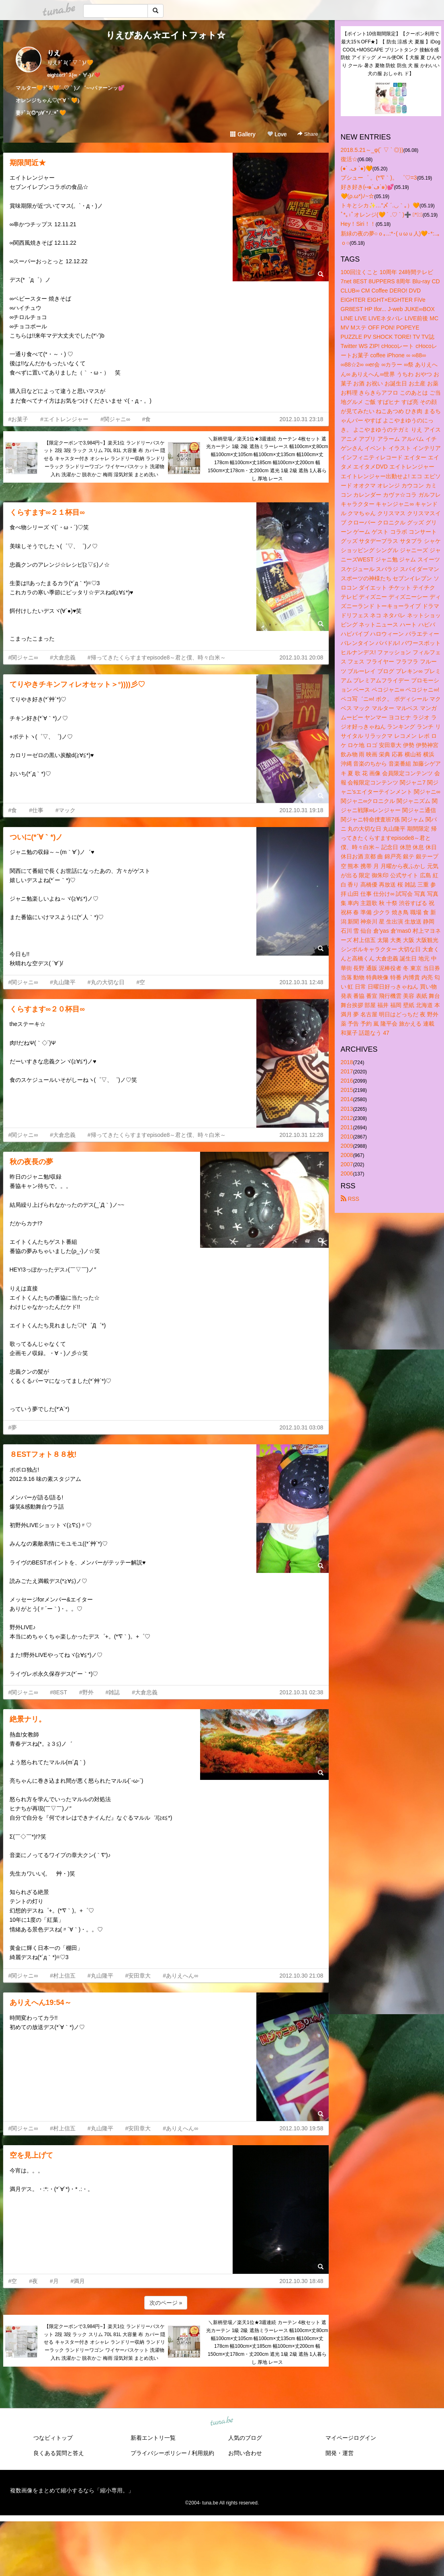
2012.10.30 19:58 (301, 2128)
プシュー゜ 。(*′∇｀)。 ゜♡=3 (379, 177)
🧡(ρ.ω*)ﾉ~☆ (357, 196)
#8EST (58, 1692)
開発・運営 (339, 2453)
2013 (347, 1109)
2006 (347, 1173)
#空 (141, 982)
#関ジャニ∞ (115, 419)
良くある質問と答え (58, 2453)
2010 (347, 1136)
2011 (347, 1127)
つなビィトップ (53, 2438)
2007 (347, 1164)
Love (276, 134)
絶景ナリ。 (28, 1719)
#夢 (12, 1427)
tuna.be (221, 2421)
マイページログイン (350, 2438)
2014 (347, 1099)
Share (307, 134)
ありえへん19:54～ (41, 2003)
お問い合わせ (245, 2453)
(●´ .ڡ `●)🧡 (356, 168)
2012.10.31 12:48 (301, 982)
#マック (65, 810)
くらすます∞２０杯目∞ (47, 1009)
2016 (347, 1080)
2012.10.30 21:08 (301, 1975)
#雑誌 (113, 1692)
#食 (146, 419)
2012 (347, 1118)
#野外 (86, 1692)
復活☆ (349, 159)
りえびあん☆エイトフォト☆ (165, 35)
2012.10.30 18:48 (301, 2281)
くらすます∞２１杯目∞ (47, 512)
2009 (347, 1146)
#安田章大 (138, 1975)
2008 (347, 1155)
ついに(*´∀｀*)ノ (36, 837)
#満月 (78, 2281)
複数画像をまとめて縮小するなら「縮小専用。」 (72, 2490)
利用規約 (203, 2453)
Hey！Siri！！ (358, 224)
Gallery (242, 134)
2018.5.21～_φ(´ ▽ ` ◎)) (372, 150)
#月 (54, 2281)
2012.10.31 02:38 (301, 1692)
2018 (347, 1062)
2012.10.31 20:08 (301, 657)
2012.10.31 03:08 (301, 1427)
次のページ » (165, 2303)
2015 (347, 1090)
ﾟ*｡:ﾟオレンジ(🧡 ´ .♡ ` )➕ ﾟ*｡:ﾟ (382, 214)
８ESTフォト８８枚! (43, 1454)
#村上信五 (63, 1975)
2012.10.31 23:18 (301, 419)
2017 (347, 1071)
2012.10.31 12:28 (301, 1135)
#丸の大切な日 (106, 982)
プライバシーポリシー (159, 2453)
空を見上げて (31, 2155)
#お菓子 (18, 419)
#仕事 (36, 810)
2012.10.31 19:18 (301, 810)
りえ (53, 52)
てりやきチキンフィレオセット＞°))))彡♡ (77, 684)
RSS (350, 1199)
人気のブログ (245, 2438)
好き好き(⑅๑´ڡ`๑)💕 (367, 187)
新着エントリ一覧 (153, 2438)
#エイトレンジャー (64, 419)
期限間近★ (28, 163)
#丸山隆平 (63, 982)
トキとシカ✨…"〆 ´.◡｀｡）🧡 (380, 205)
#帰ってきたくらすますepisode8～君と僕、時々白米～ (157, 657)
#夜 (33, 2281)
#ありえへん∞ (180, 1975)
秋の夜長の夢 (31, 1162)
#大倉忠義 (63, 657)
